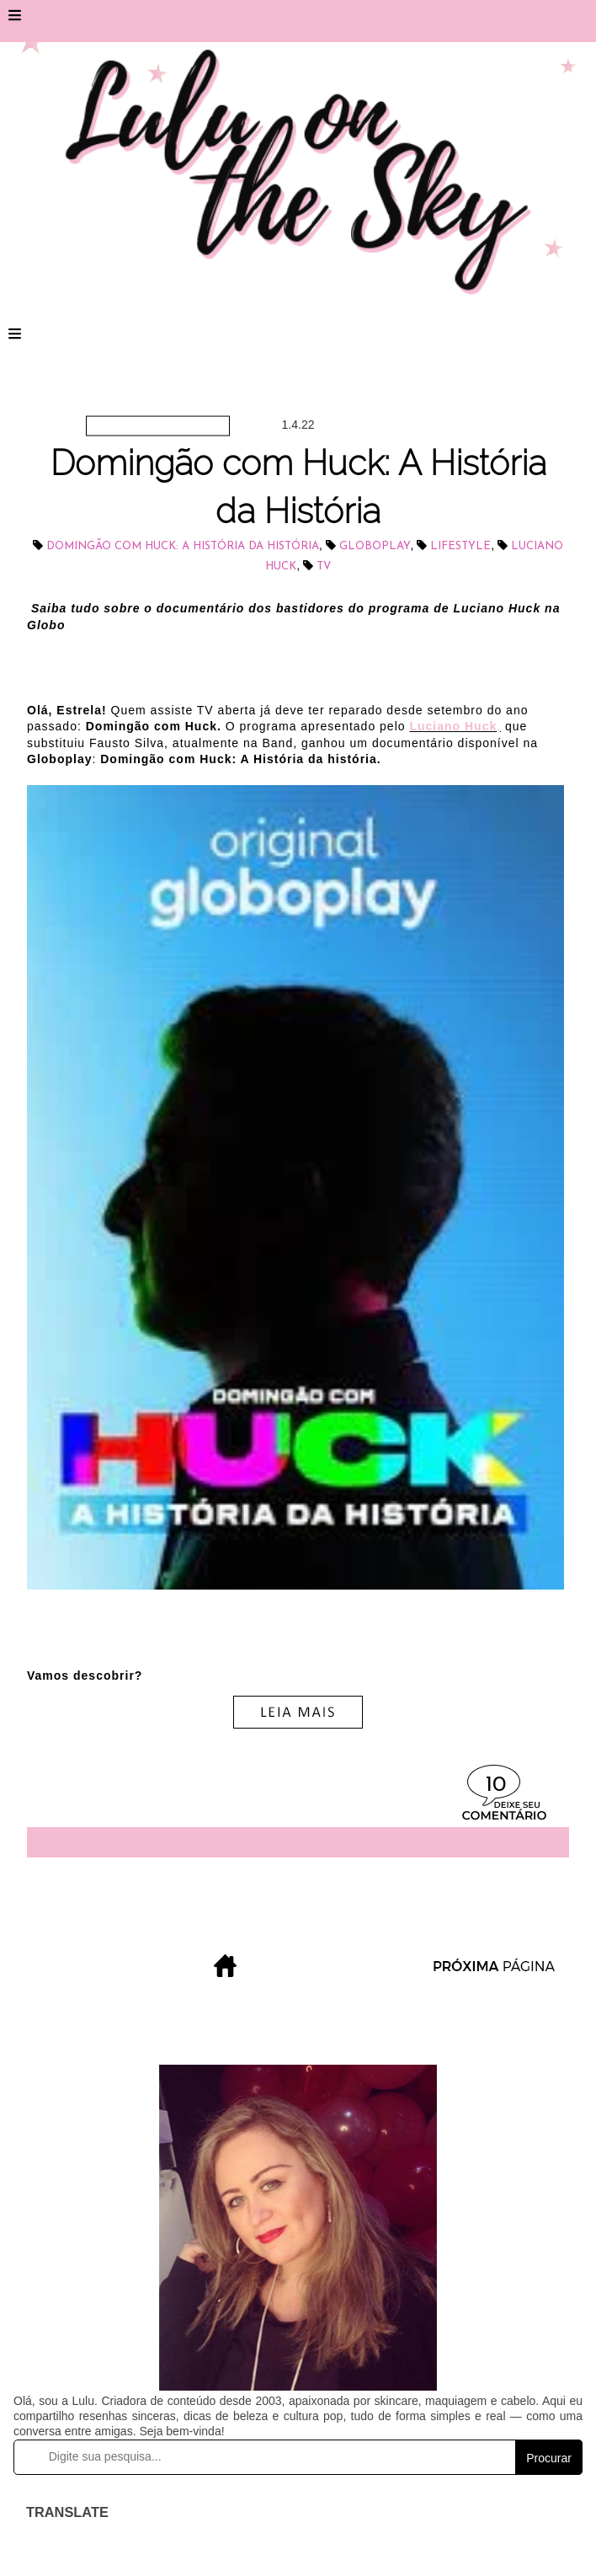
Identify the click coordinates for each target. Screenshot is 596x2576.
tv (324, 566)
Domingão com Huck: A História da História (182, 546)
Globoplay (375, 546)
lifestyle (460, 546)
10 (496, 1785)
